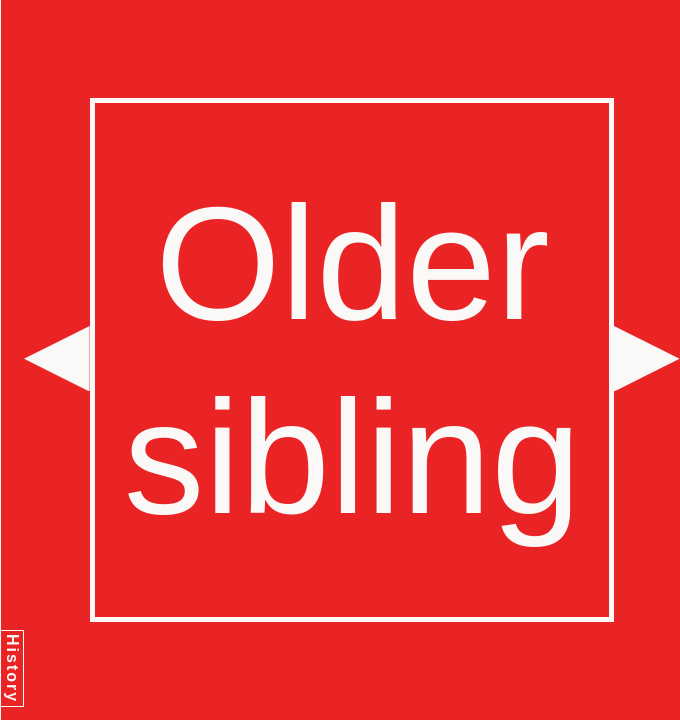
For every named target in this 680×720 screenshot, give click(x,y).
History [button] (12, 668)
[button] (57, 359)
